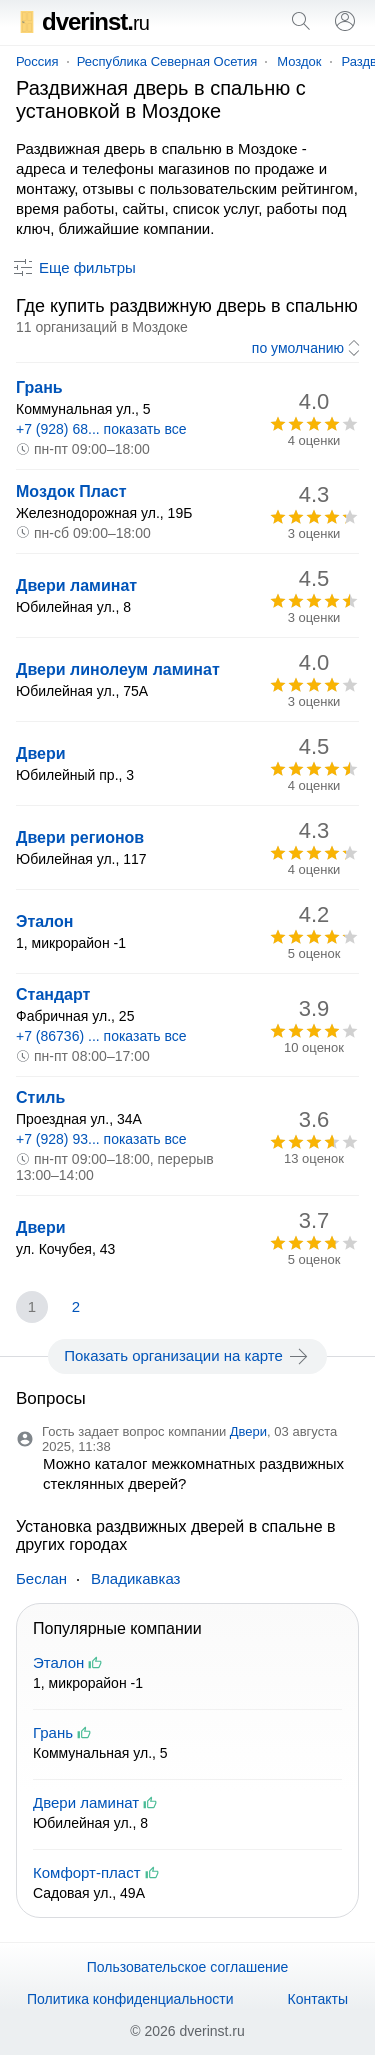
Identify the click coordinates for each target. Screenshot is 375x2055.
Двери (41, 753)
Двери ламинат (76, 585)
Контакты (318, 1999)
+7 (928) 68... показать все (101, 429)
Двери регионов (80, 837)
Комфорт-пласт (87, 1872)
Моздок (299, 61)
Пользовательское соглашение (188, 1967)
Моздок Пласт (71, 491)
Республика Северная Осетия (167, 61)
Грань (39, 387)
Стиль (40, 1097)
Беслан (41, 1578)
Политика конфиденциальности (130, 1999)
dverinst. (82, 21)
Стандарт (53, 994)
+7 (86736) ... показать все (101, 1036)
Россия (37, 61)
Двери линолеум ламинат (118, 669)
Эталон (45, 921)
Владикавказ (135, 1578)
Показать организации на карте (187, 1356)
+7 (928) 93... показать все (101, 1139)
